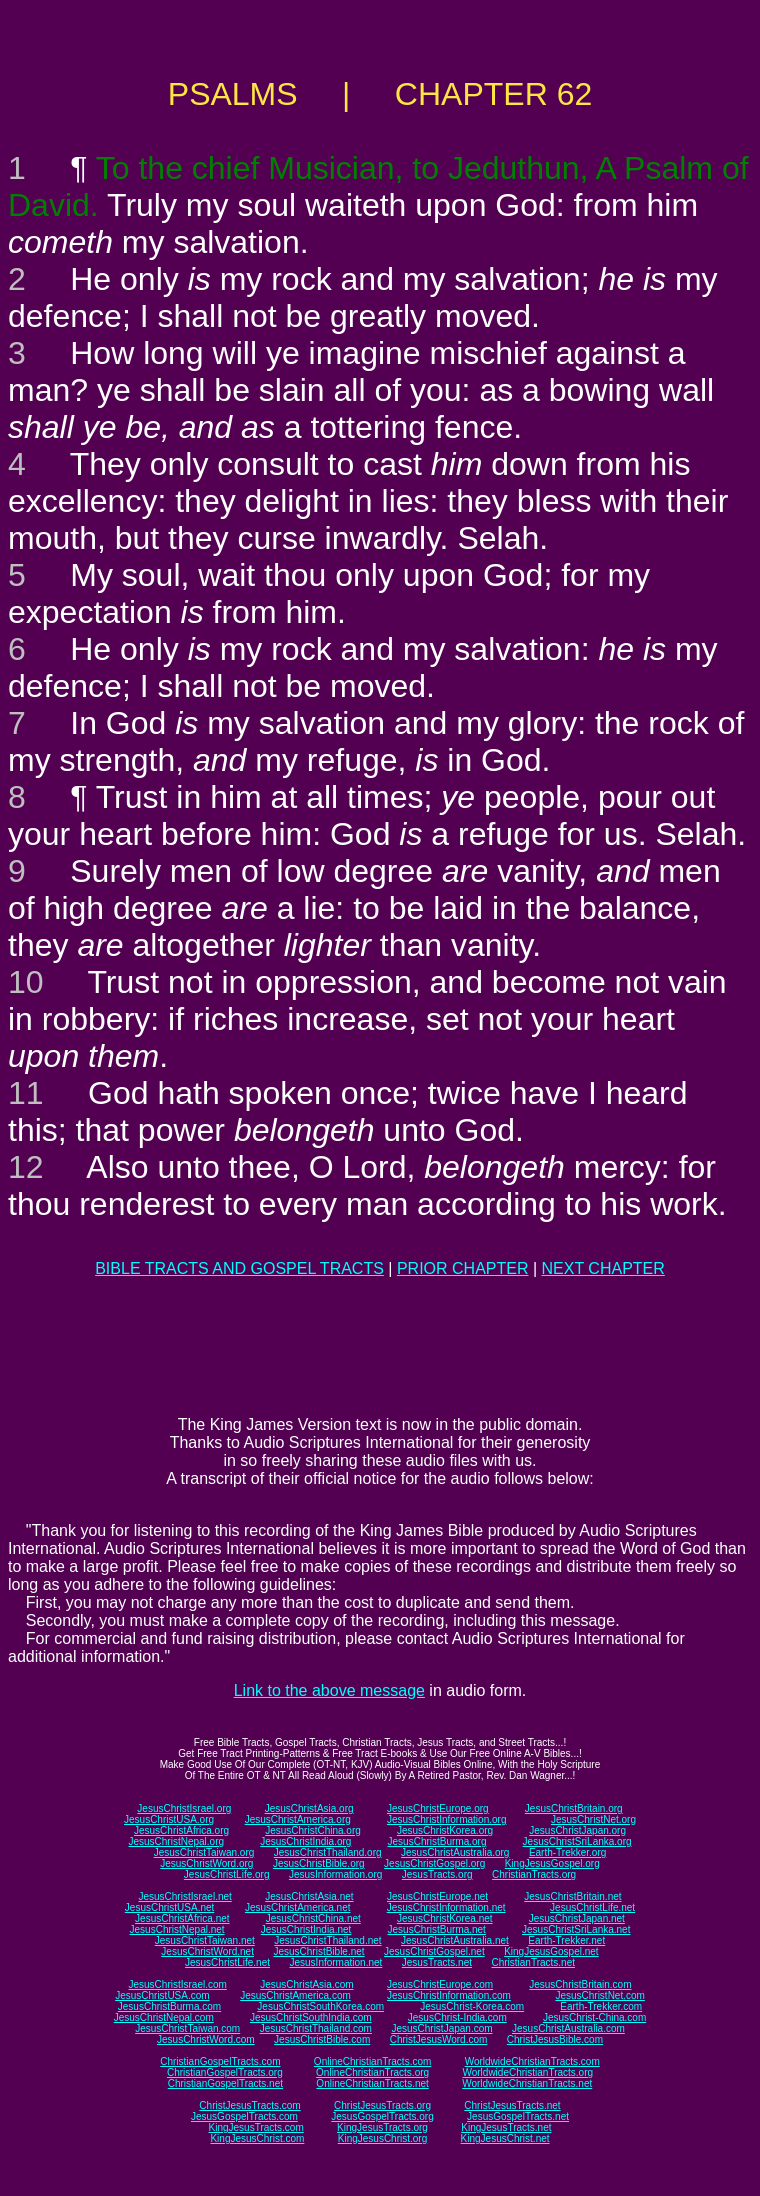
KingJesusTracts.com (256, 2127)
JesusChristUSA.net (169, 1907)
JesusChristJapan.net (577, 1918)
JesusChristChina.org (313, 1830)
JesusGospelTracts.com (244, 2116)
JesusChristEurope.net (437, 1896)
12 (26, 1167)
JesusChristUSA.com (162, 1995)
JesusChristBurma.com (169, 2006)
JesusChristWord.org (206, 1863)
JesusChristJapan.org (577, 1830)
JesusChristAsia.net (309, 1896)
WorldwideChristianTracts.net (527, 2083)
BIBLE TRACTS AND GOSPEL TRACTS (239, 1268)
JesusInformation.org (335, 1874)
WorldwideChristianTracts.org (527, 2072)
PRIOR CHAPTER (463, 1268)
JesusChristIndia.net (306, 1929)
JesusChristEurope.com (440, 1984)
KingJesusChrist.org (382, 2138)
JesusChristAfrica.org (181, 1830)
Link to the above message (329, 1690)
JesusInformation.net (335, 1962)
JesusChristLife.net (592, 1907)
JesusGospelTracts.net (518, 2116)
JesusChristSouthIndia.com (311, 2017)
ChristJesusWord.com (439, 2039)
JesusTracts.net (437, 1962)
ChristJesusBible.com (555, 2039)
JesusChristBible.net (318, 1951)
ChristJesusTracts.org (382, 2105)
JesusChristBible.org (319, 1863)
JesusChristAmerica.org (298, 1819)
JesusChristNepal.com (164, 2017)
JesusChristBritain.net (572, 1896)
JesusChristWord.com (206, 2039)
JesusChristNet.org (593, 1819)
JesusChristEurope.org (438, 1808)
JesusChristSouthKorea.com (320, 2006)
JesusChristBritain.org (574, 1808)
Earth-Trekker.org (567, 1852)
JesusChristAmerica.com (295, 1995)
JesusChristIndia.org (305, 1841)
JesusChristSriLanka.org (577, 1841)
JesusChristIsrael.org (184, 1808)
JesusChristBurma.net (437, 1929)
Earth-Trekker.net (566, 1940)
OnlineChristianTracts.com (372, 2061)
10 (26, 982)
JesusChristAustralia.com (568, 2028)
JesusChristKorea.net (445, 1918)
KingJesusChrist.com (257, 2138)
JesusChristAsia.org (309, 1808)
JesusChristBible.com (322, 2039)
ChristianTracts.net (533, 1962)
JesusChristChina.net (313, 1918)
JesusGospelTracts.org (382, 2116)
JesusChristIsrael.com (177, 1984)
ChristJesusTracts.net (512, 2105)
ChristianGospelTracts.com (220, 2061)
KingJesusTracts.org (382, 2127)
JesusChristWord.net (207, 1951)
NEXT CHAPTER (603, 1268)
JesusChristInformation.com (449, 1995)
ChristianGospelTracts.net (225, 2083)
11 (26, 1093)
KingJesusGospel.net (551, 1951)
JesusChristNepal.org (176, 1841)
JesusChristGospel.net (434, 1951)
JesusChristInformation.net (446, 1907)
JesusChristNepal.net (177, 1929)
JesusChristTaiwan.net (205, 1940)
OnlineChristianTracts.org (372, 2072)
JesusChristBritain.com (580, 1984)
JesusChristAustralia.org (455, 1852)
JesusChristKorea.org (445, 1830)
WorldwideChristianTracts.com (532, 2061)
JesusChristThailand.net (327, 1940)
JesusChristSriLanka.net (576, 1929)
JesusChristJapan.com (441, 2028)
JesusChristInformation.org (447, 1819)
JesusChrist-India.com (457, 2017)
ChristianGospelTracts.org (225, 2072)
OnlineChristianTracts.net (372, 2083)
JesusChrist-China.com (594, 2017)
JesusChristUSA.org (169, 1819)
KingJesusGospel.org (552, 1863)
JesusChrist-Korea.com (472, 2006)
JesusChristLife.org (227, 1874)
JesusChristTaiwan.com (187, 2028)
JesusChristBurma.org (437, 1841)
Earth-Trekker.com (601, 2006)
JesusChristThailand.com (316, 2028)
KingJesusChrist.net (505, 2138)
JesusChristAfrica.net (182, 1918)
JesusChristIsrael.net (184, 1896)
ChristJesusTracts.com (249, 2105)
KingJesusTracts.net (506, 2127)
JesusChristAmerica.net (298, 1907)
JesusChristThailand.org (328, 1852)
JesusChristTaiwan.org (204, 1852)
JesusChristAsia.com (306, 1984)
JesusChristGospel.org (434, 1863)
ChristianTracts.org (534, 1874)
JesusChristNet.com (599, 1995)
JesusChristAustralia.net (455, 1940)
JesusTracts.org (437, 1874)
